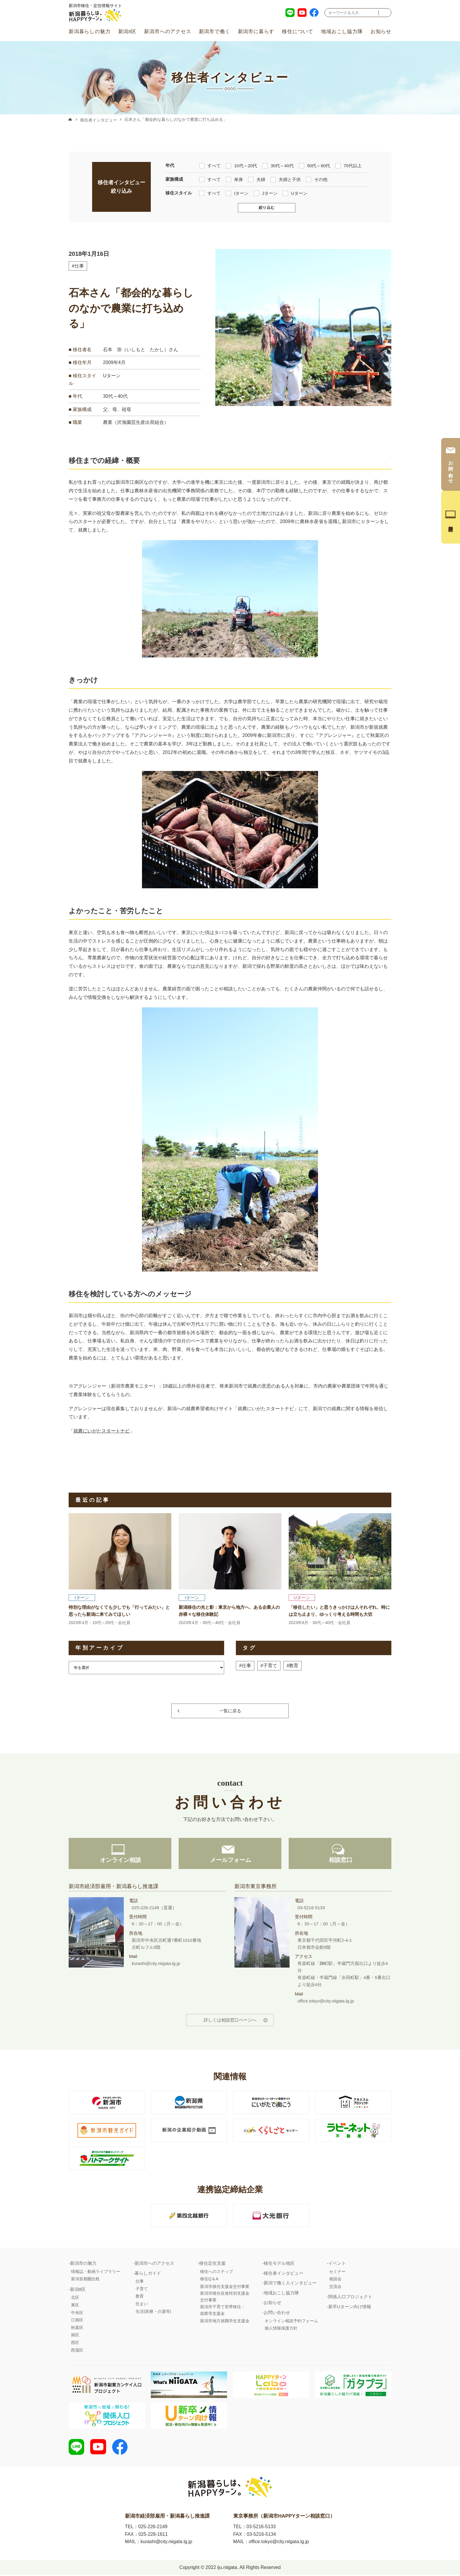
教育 (140, 2297)
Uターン (295, 193)
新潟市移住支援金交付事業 (224, 2287)
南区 (75, 2336)
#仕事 (78, 265)
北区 (75, 2298)
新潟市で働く (214, 31)
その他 (316, 179)
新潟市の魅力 (83, 2264)
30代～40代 (277, 165)
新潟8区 (127, 31)
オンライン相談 (120, 1861)
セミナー (337, 2272)
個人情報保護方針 (281, 2329)
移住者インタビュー (98, 120)
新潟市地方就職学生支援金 (224, 2322)
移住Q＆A (209, 2280)
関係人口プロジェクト (350, 2297)
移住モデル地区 (279, 2264)
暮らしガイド (148, 2273)
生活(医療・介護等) (153, 2312)
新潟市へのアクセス (167, 31)
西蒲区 (77, 2351)
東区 (75, 2305)
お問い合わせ (277, 2313)
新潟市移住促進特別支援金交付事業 (224, 2297)
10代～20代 (241, 165)
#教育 (293, 1665)
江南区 (77, 2321)
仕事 (140, 2282)
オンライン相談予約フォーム (291, 2321)
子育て (142, 2289)
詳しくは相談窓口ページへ (230, 2021)
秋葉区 (77, 2328)
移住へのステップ (216, 2272)
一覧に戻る (230, 1710)
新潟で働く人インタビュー (290, 2283)
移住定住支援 (212, 2264)
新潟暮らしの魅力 (89, 31)
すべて (210, 165)
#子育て (269, 1665)
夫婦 (256, 179)
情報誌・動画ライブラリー (95, 2272)
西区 (75, 2343)
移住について (297, 31)
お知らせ (381, 31)
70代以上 (348, 165)
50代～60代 (314, 165)
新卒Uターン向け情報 (349, 2307)
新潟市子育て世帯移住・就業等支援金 (222, 2311)
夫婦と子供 (285, 179)
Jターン (266, 193)
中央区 (77, 2313)
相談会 (335, 2280)
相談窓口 (340, 1861)
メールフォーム (230, 1861)
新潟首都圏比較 (85, 2280)
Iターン (237, 193)
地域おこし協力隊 (342, 31)
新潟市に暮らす (256, 31)
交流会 (335, 2287)
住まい (142, 2304)
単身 (234, 179)
